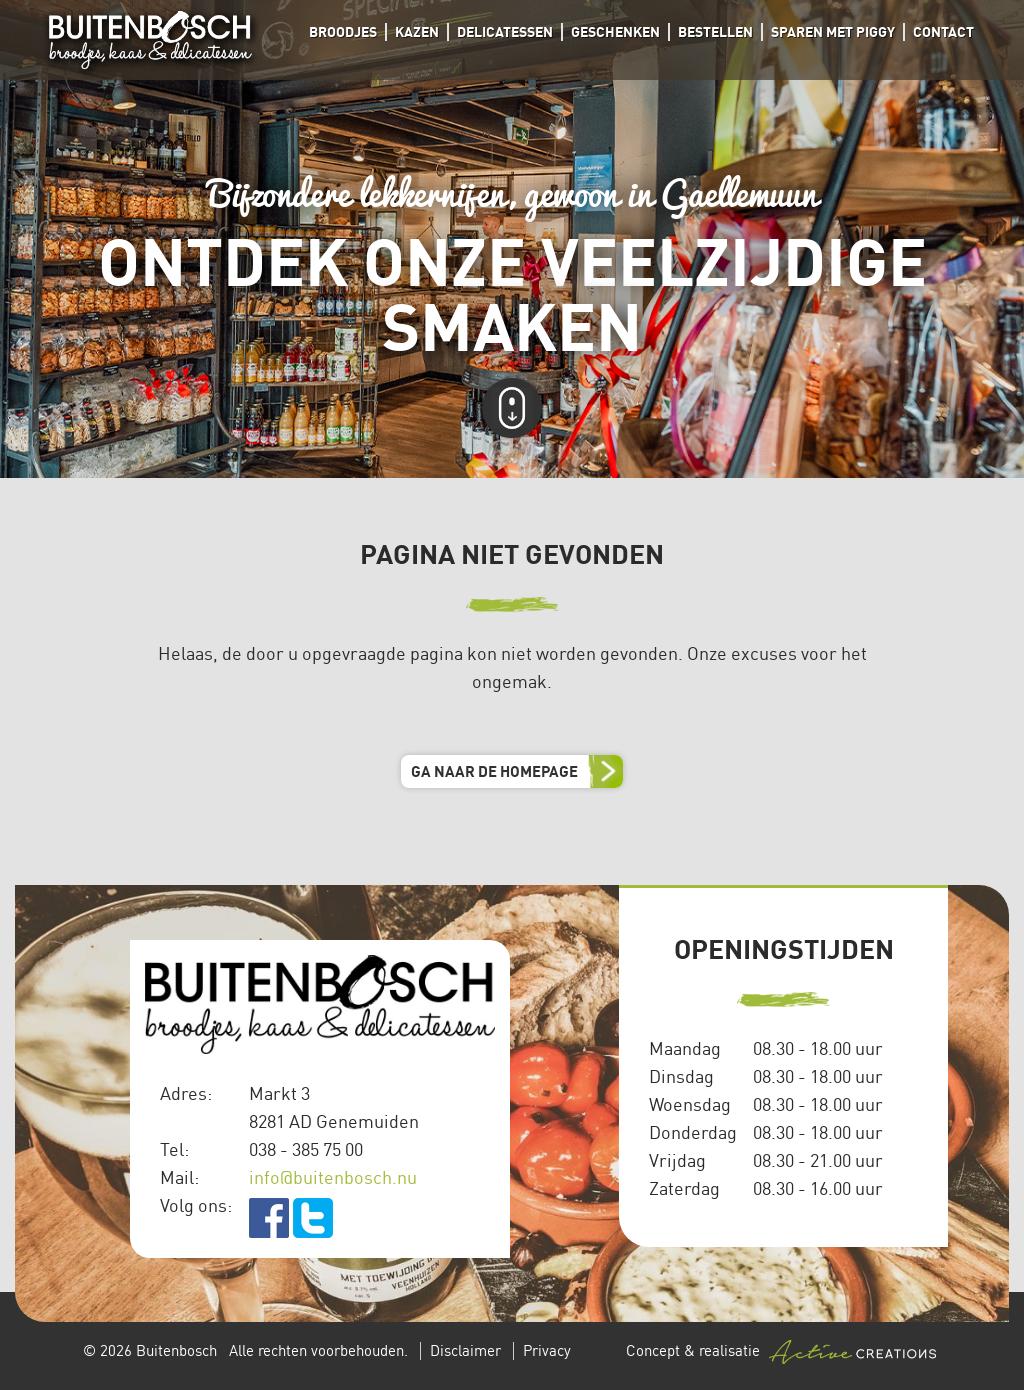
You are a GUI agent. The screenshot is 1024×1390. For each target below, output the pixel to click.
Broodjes (343, 31)
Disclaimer (465, 1350)
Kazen (417, 31)
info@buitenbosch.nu (333, 1177)
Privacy (547, 1350)
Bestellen (715, 31)
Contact (943, 31)
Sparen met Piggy (833, 31)
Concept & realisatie (781, 1352)
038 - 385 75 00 (306, 1149)
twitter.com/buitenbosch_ (313, 1218)
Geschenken (615, 31)
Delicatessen (505, 31)
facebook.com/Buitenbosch (269, 1218)
